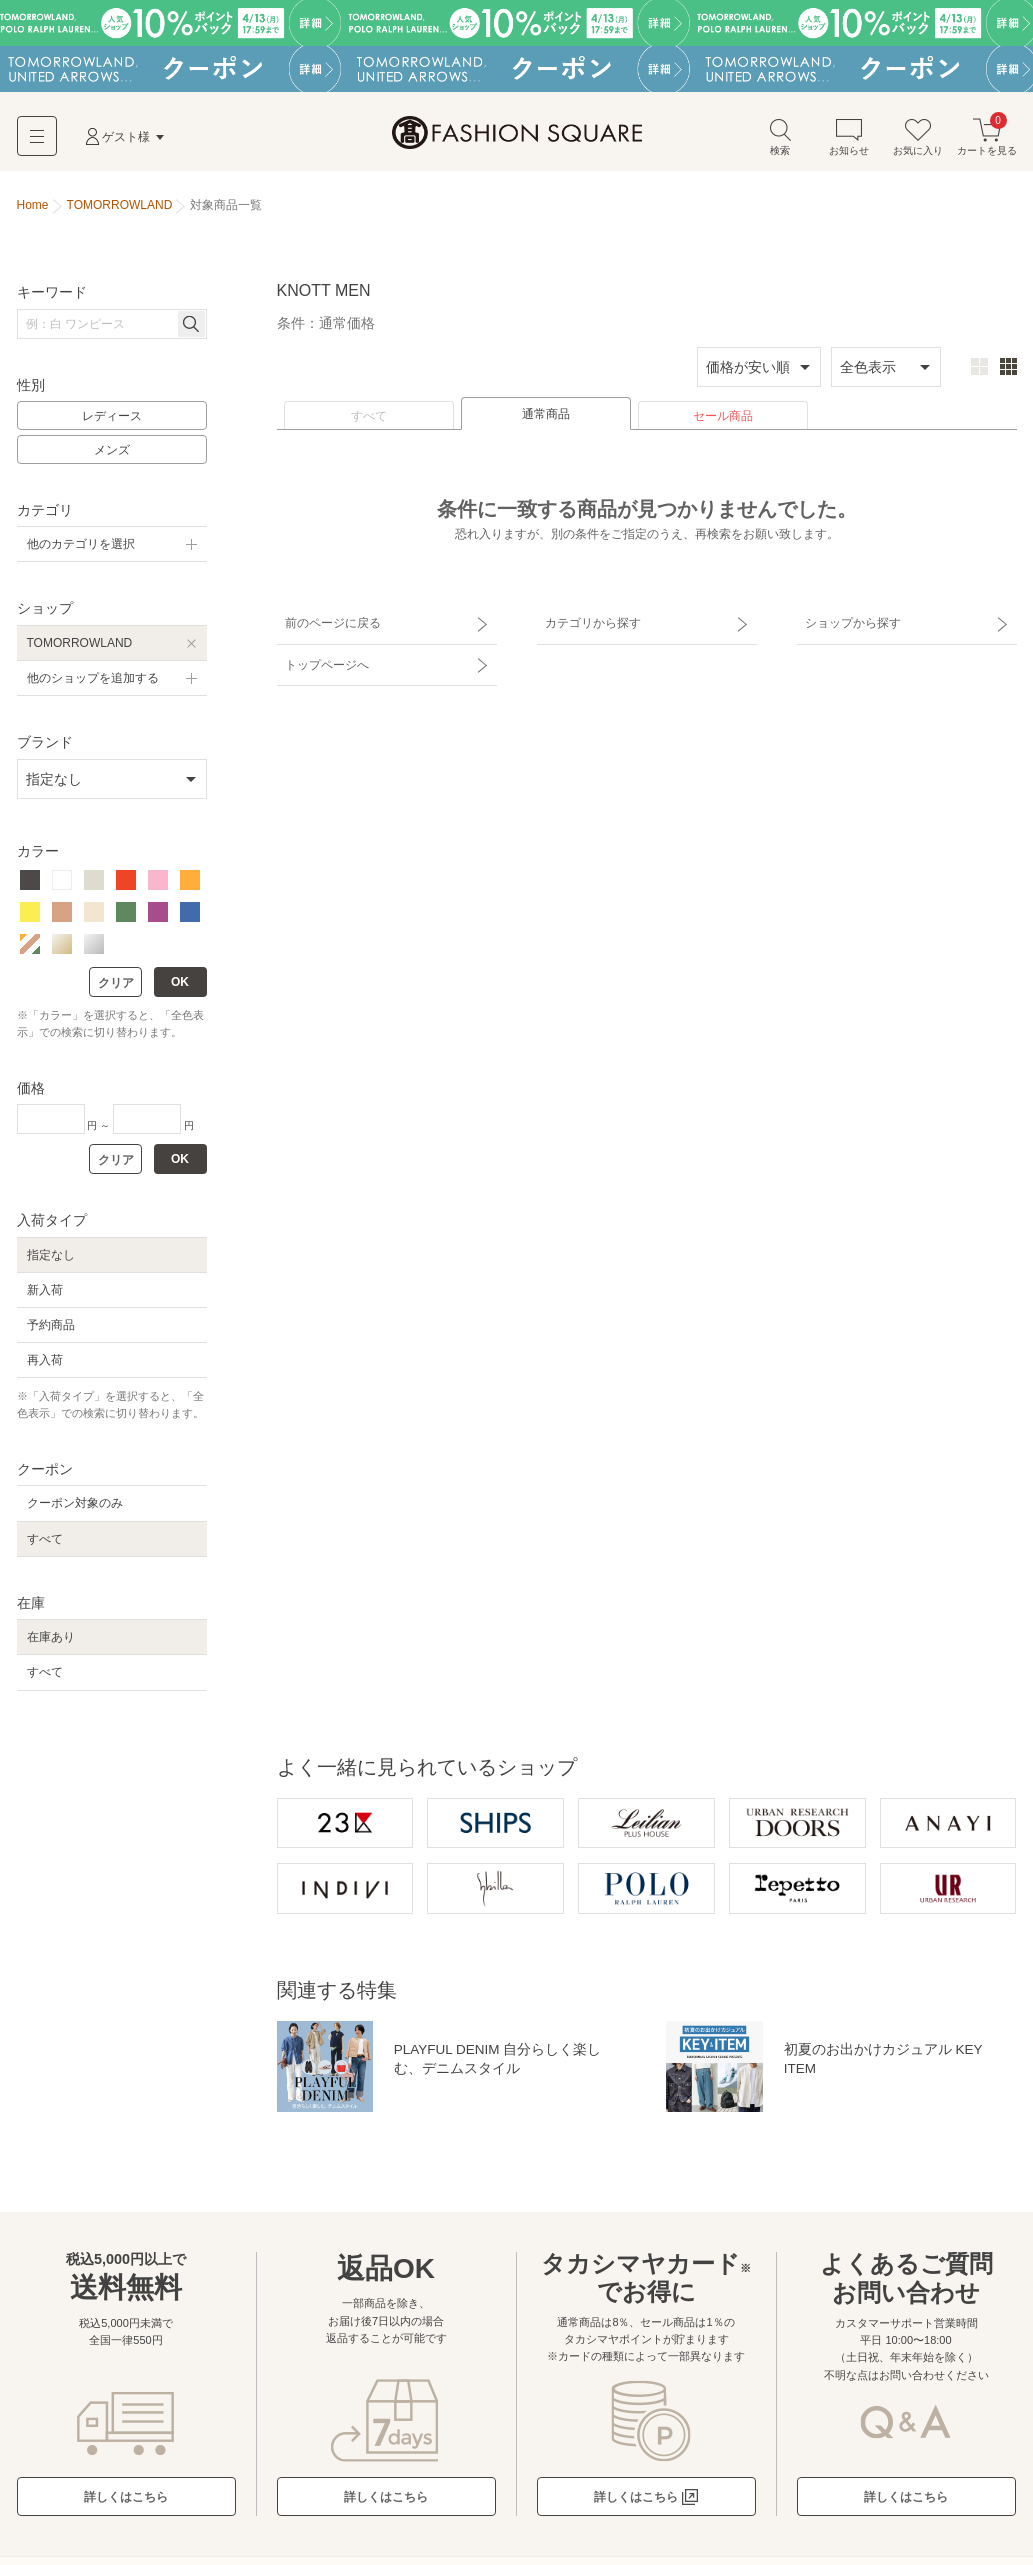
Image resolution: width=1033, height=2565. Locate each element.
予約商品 (51, 1327)
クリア (116, 986)
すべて (369, 419)
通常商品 (546, 417)
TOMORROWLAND (80, 645)
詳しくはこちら (126, 2501)
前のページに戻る (330, 623)
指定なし (51, 1257)
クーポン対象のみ (75, 1506)
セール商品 (723, 419)
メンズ (112, 453)
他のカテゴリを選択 (81, 547)
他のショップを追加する (93, 680)
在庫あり (51, 1640)
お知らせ (849, 138)
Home (33, 208)
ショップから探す (850, 623)
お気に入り (918, 138)
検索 (780, 138)
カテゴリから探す (590, 623)
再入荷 (45, 1363)
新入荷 (45, 1292)
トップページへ (324, 658)
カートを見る (987, 138)
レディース (112, 419)
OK (180, 985)
